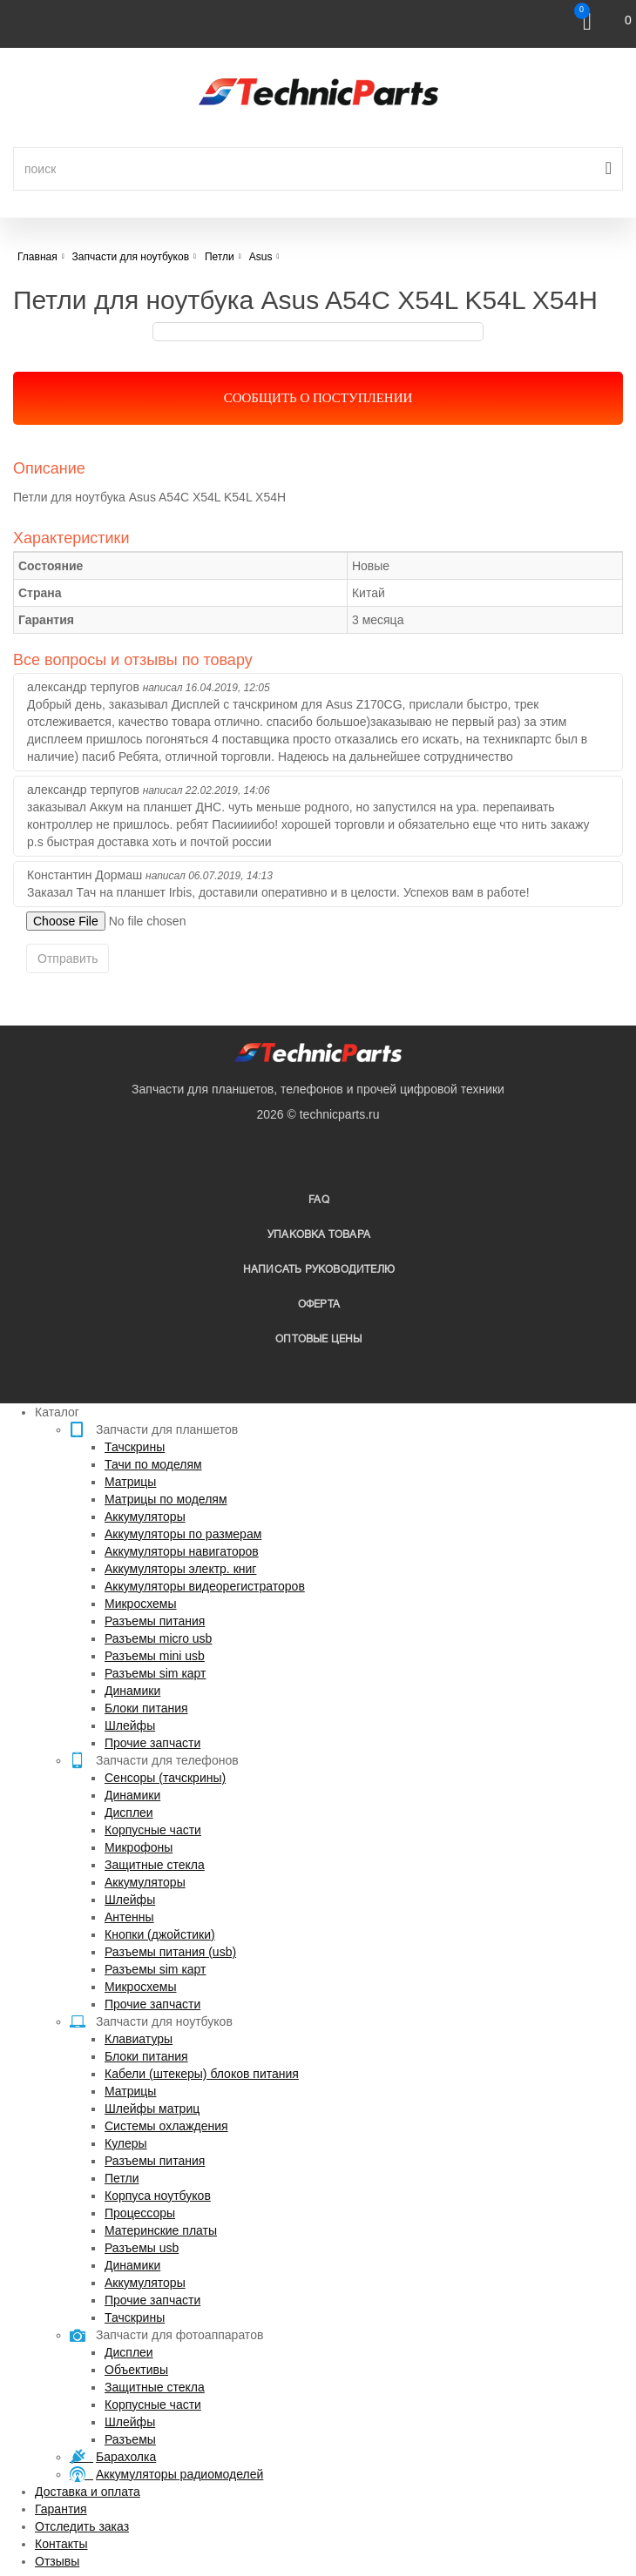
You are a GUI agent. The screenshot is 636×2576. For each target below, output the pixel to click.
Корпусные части (153, 1830)
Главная (37, 257)
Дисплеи (129, 1812)
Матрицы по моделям (166, 1499)
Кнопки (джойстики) (160, 1934)
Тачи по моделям (153, 1464)
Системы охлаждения (166, 2126)
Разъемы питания (155, 1621)
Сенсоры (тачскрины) (165, 1778)
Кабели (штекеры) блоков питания (202, 2074)
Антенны (129, 1917)
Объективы (136, 2370)
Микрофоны (139, 1847)
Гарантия (61, 2509)
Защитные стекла (155, 1865)
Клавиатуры (139, 2039)
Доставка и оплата (87, 2492)
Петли (122, 2178)
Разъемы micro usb (158, 1638)
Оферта (319, 1304)
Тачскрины (135, 1447)
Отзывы (57, 2561)
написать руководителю (319, 1270)
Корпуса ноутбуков (158, 2196)
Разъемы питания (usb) (170, 1952)
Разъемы (130, 2439)
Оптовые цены (318, 1339)
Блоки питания (146, 1708)
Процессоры (140, 2213)
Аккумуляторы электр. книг (180, 1569)
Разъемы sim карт (155, 1673)
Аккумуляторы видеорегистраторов (205, 1586)
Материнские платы (161, 2230)
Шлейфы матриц (152, 2108)
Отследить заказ (82, 2526)
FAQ (318, 1200)
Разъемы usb (142, 2248)
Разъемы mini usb (155, 1656)
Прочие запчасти (152, 1743)
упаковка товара (318, 1235)
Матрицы (130, 1482)
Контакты (61, 2544)
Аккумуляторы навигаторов (182, 1551)
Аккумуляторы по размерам (183, 1534)
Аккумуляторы (145, 1516)
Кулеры (126, 2143)
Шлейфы (130, 1725)
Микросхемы (141, 1604)
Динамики (132, 1691)
